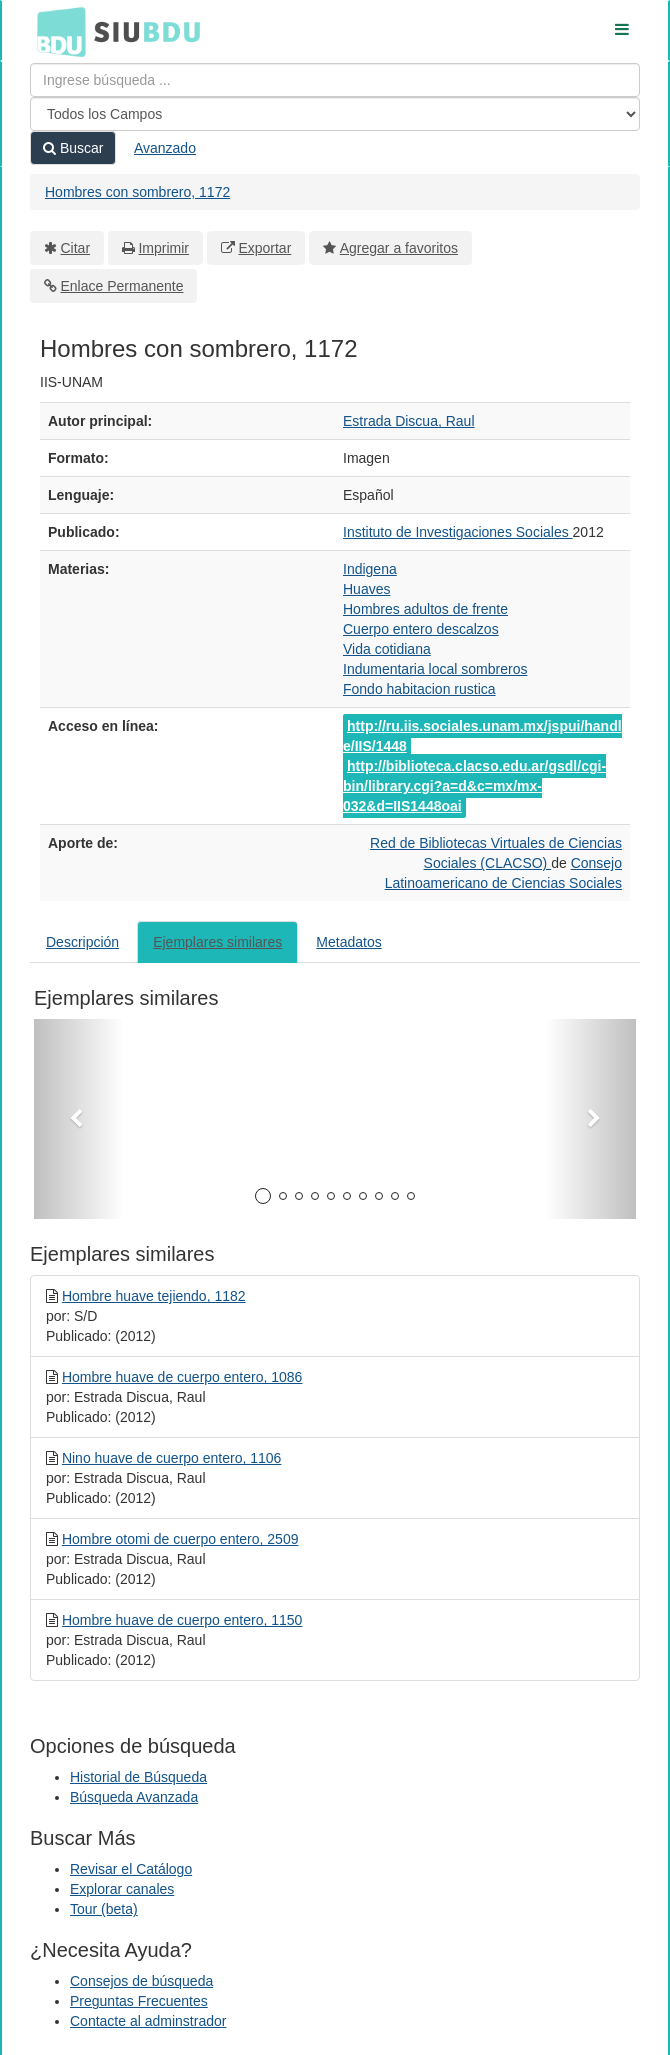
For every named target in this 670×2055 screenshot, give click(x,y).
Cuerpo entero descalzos (421, 629)
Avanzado (165, 148)
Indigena (370, 569)
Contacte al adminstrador (148, 2021)
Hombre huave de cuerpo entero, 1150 (182, 1620)
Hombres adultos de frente (425, 609)
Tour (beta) (104, 1909)
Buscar (73, 148)
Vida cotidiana (387, 649)
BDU (56, 31)
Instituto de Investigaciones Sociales (458, 532)
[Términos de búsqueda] (335, 80)
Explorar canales (122, 1889)
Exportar (264, 248)
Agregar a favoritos (399, 248)
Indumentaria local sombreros (435, 669)
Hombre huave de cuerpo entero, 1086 (182, 1377)
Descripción (82, 942)
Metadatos (348, 942)
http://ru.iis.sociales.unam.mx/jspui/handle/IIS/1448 (482, 736)
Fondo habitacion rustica (419, 689)
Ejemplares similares (217, 942)
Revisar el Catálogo (131, 1869)
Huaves (366, 589)
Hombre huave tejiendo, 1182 (154, 1296)
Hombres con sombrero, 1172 (137, 192)
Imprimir (163, 248)
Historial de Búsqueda (138, 1777)
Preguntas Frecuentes (139, 2001)
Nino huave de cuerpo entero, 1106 (172, 1458)
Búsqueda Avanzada (134, 1797)
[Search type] (335, 114)
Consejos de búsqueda (141, 1981)
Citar (76, 248)
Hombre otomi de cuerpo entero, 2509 (180, 1539)
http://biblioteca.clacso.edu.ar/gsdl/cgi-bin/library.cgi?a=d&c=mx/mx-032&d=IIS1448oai (474, 786)
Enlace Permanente (122, 286)
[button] (79, 1119)
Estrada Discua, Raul (409, 421)
